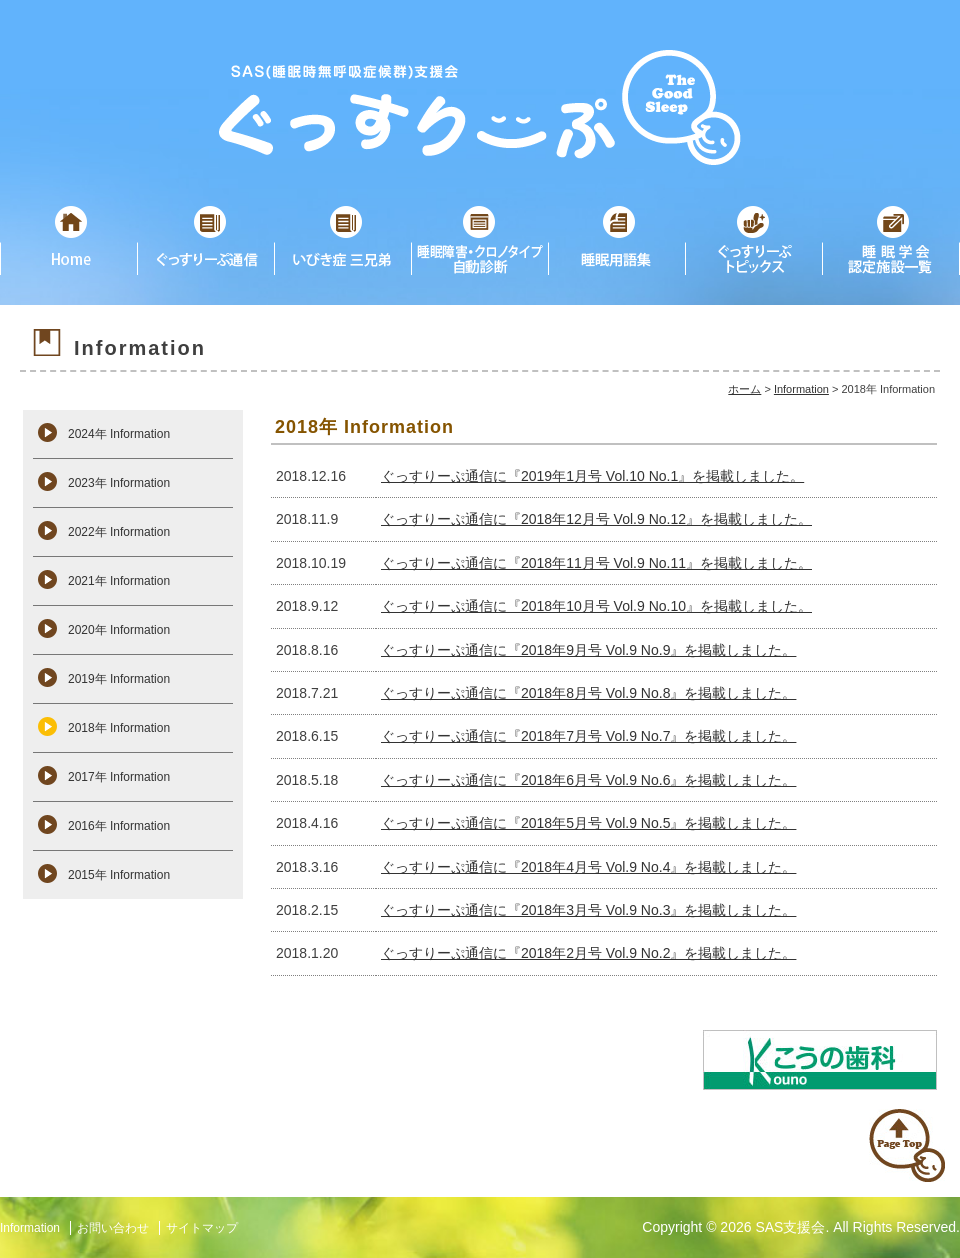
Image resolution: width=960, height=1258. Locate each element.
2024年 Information (119, 434)
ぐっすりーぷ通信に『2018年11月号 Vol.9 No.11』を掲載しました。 (596, 563)
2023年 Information (119, 483)
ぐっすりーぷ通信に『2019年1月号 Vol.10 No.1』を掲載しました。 (592, 476)
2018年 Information (119, 728)
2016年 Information (119, 826)
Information (801, 389)
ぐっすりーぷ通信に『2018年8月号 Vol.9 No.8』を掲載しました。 (588, 693)
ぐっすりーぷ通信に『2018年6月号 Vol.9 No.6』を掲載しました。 (588, 780)
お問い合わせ (113, 1228)
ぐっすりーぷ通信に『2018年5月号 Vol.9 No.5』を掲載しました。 (588, 823)
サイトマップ (202, 1228)
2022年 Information (119, 532)
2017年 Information (119, 777)
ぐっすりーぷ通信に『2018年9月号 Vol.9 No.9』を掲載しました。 (588, 650)
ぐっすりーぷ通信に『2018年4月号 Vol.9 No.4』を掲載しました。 (588, 867)
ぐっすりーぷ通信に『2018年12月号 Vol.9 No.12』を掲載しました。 (596, 519)
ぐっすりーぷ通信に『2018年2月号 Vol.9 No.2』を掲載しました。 (588, 953)
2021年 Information (119, 581)
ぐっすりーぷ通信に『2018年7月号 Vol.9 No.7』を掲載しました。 (588, 736)
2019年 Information (119, 679)
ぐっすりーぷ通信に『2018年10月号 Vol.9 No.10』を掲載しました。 (596, 606)
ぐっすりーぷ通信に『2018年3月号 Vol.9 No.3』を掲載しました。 (588, 910)
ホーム (744, 389)
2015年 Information (119, 875)
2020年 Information (119, 630)
